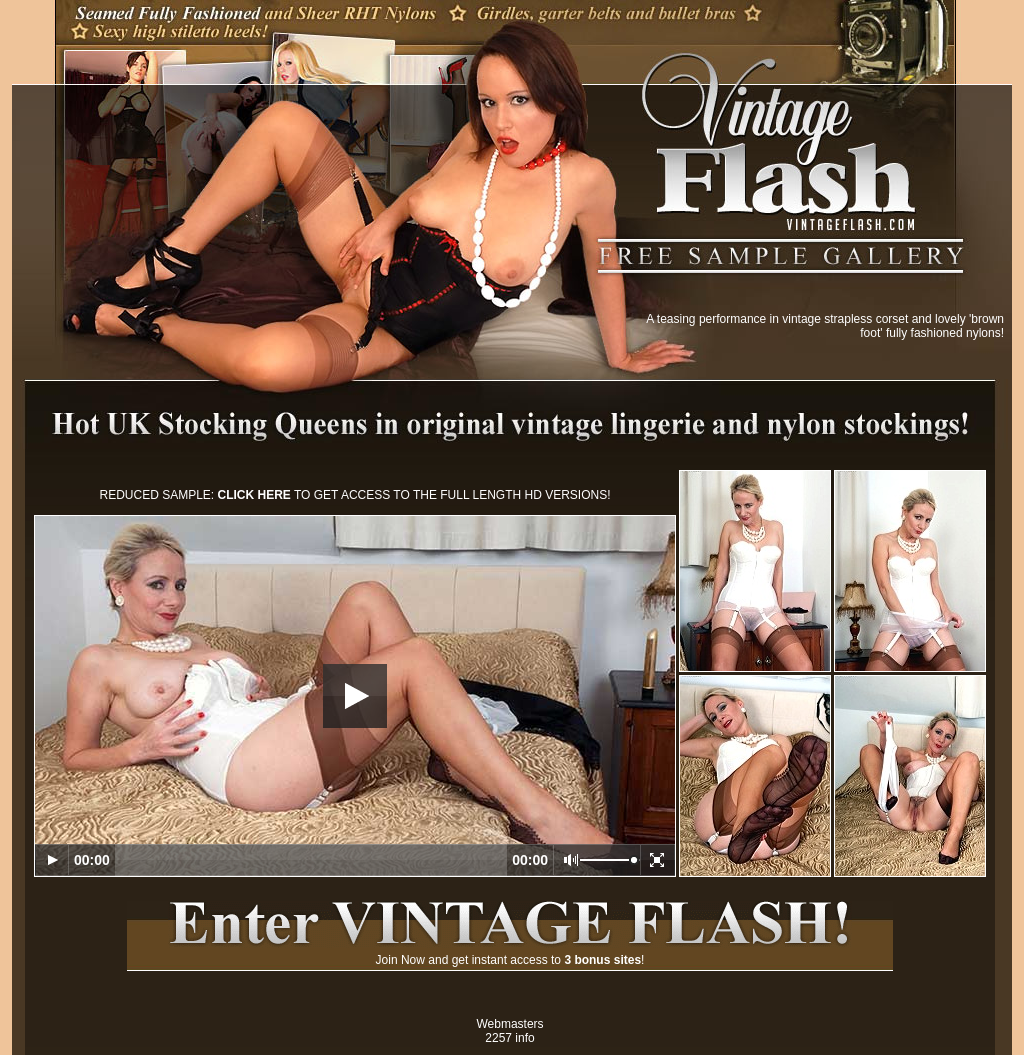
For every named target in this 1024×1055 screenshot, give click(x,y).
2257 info (509, 1038)
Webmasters (509, 1024)
